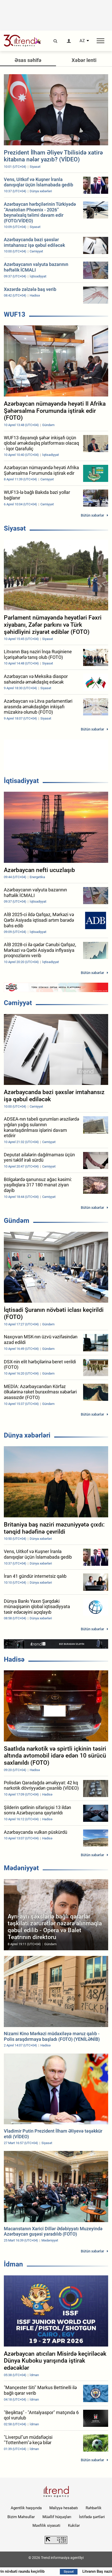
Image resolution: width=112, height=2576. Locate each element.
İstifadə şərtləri (92, 2517)
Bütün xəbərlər (92, 515)
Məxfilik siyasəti (46, 2525)
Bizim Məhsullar (21, 2517)
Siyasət (15, 528)
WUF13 (14, 314)
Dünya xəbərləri (27, 1435)
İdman (13, 2264)
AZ (82, 41)
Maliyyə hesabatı (63, 2508)
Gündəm (16, 1220)
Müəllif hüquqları (56, 2517)
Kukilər (74, 2525)
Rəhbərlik (94, 2508)
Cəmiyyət (18, 1003)
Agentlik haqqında (26, 2508)
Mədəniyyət (21, 1868)
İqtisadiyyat (21, 781)
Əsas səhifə (28, 60)
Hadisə (14, 1659)
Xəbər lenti (84, 60)
